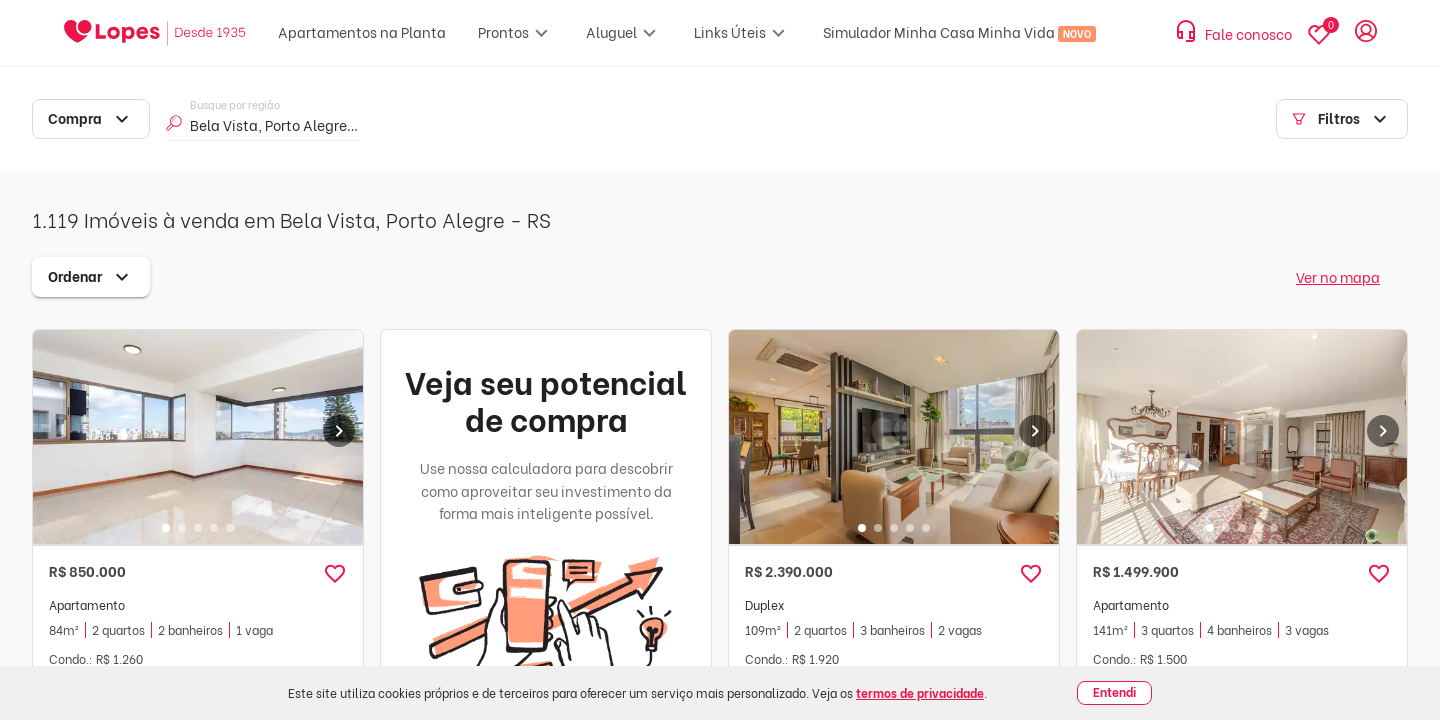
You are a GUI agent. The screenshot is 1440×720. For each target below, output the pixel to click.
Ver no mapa (1338, 276)
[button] (335, 574)
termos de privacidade (920, 692)
